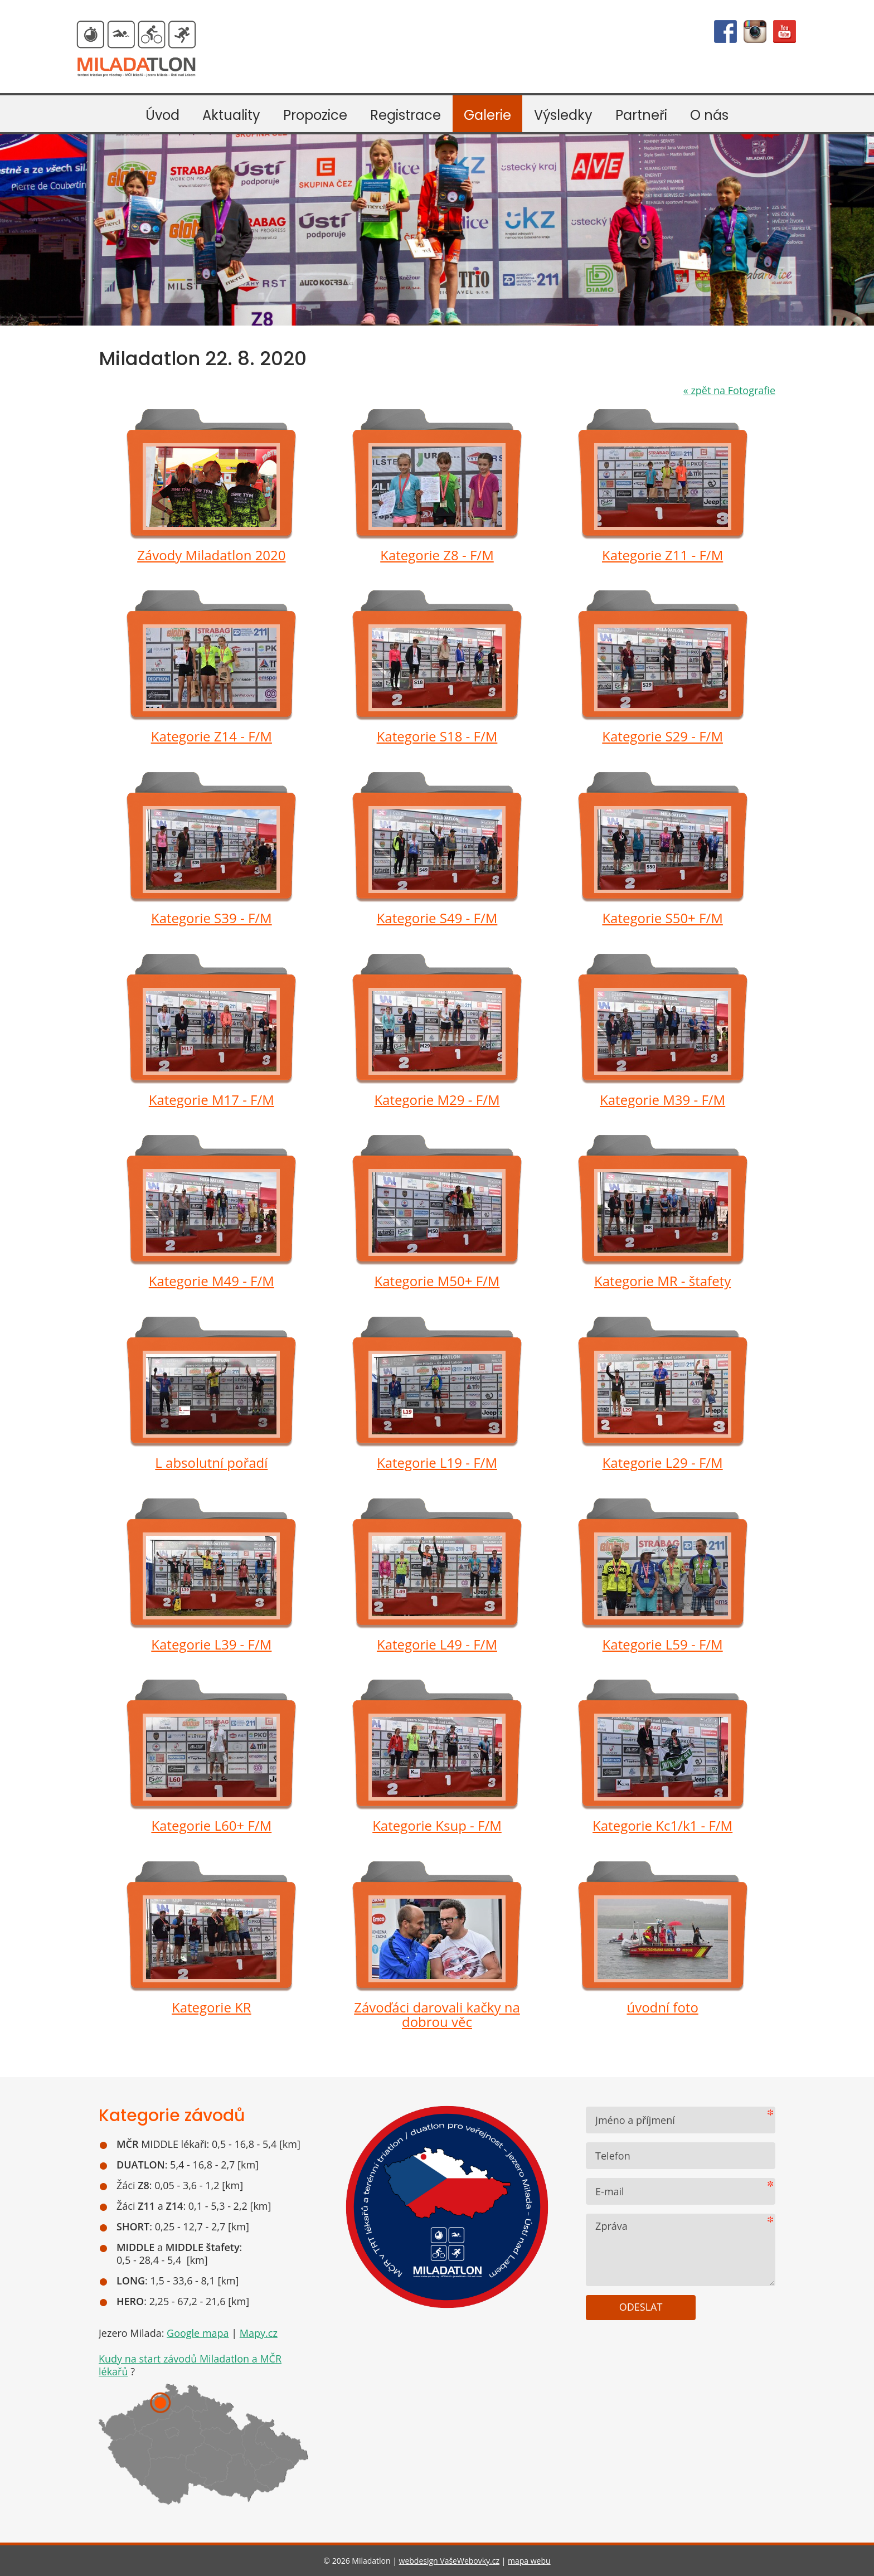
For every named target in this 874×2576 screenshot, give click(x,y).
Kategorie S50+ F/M (662, 918)
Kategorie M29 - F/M (436, 1099)
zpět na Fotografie (729, 390)
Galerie (487, 115)
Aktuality (231, 115)
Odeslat (641, 2306)
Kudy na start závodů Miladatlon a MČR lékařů (190, 2365)
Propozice (315, 115)
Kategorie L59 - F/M (663, 1644)
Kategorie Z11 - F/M (662, 555)
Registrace (405, 115)
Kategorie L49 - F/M (437, 1644)
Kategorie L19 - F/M (437, 1462)
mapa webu (529, 2560)
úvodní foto (662, 2007)
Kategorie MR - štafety (662, 1281)
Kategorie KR (211, 2007)
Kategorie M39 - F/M (662, 1099)
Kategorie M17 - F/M (211, 1099)
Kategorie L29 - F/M (663, 1462)
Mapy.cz (259, 2333)
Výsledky (563, 115)
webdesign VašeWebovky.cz (449, 2560)
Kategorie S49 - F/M (437, 918)
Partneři (641, 115)
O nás (709, 115)
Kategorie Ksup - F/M (437, 1825)
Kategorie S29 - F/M (662, 736)
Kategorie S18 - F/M (437, 736)
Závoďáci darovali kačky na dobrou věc (437, 2014)
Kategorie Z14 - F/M (211, 736)
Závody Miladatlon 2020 (211, 555)
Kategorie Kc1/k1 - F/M (662, 1825)
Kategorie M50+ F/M (437, 1281)
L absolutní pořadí (211, 1462)
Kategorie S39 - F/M (211, 918)
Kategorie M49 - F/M (211, 1281)
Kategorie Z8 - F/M (437, 555)
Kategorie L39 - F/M (211, 1644)
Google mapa (198, 2333)
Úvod (162, 115)
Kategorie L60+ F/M (211, 1825)
